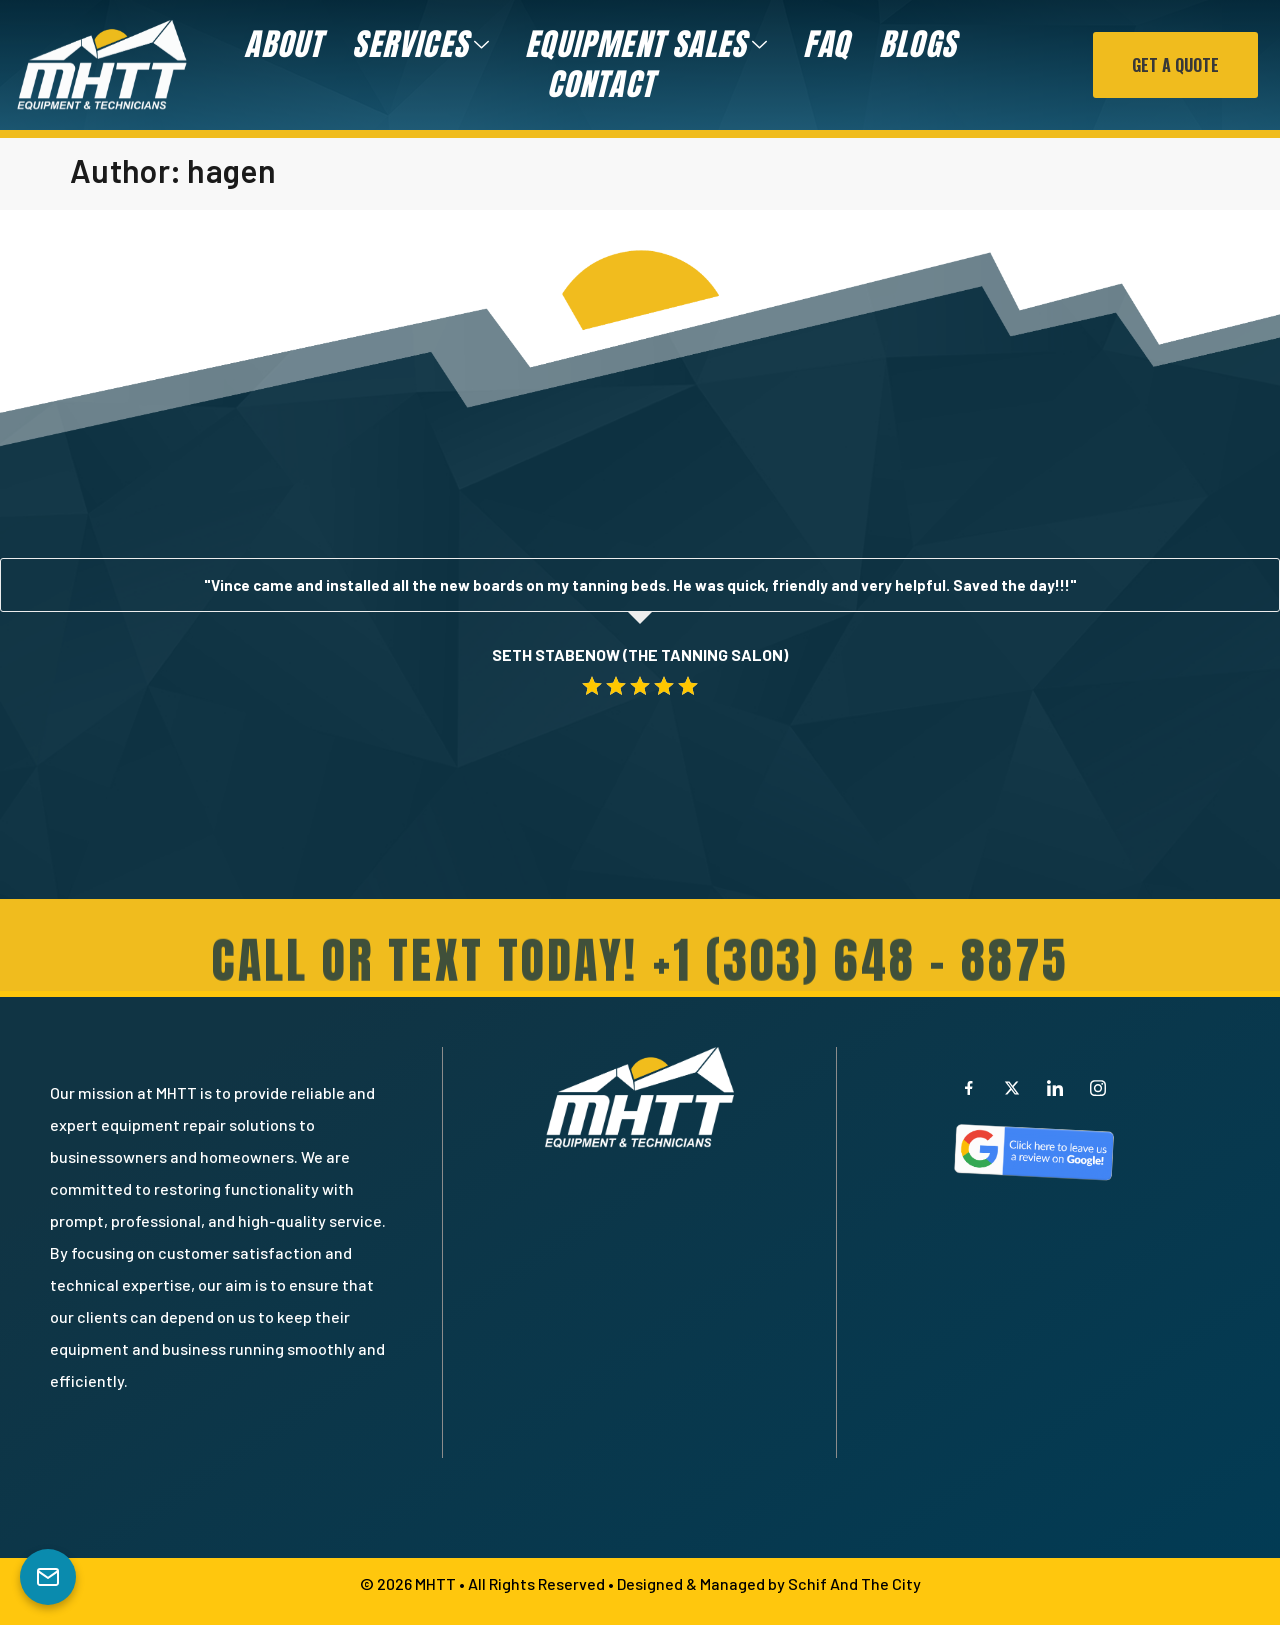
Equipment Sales (649, 45)
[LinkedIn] (1055, 1087)
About (283, 45)
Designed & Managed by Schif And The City (769, 1583)
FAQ (826, 45)
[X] (1012, 1087)
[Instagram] (1098, 1087)
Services (423, 45)
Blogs (917, 45)
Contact (599, 85)
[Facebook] (969, 1087)
